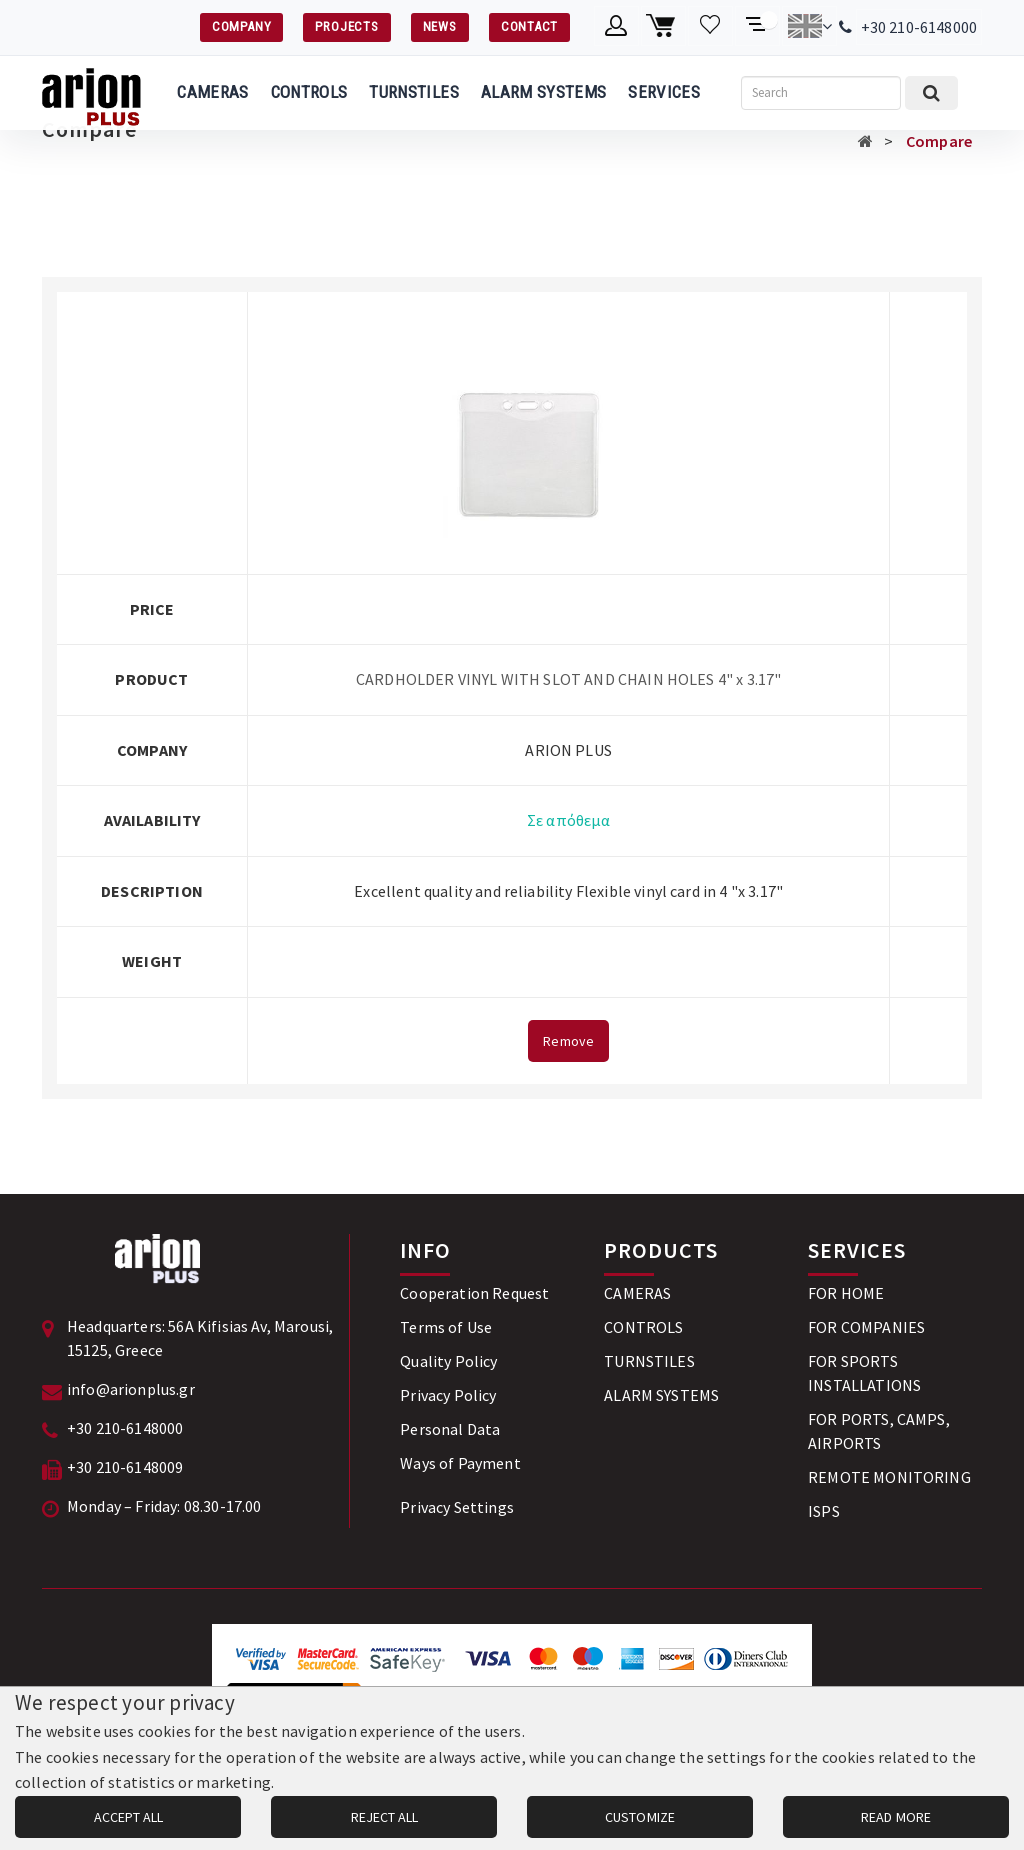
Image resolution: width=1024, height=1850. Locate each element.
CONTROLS (309, 92)
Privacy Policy (448, 1395)
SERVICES (664, 92)
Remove (568, 1041)
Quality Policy (448, 1361)
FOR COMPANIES (866, 1327)
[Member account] (616, 26)
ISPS (824, 1511)
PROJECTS (346, 26)
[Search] (821, 93)
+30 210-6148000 (919, 27)
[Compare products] (757, 26)
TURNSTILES (413, 92)
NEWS (440, 26)
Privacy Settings (457, 1507)
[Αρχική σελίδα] (865, 141)
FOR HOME (846, 1293)
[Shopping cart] (663, 26)
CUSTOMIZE (640, 1817)
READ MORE (896, 1817)
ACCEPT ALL (128, 1817)
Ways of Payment (460, 1463)
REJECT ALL (384, 1817)
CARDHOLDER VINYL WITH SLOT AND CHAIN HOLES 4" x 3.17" (568, 679)
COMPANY (241, 26)
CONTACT (529, 26)
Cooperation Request (474, 1293)
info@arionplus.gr (131, 1389)
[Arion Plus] (91, 93)
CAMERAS (212, 92)
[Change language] (809, 26)
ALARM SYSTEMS (543, 92)
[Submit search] (931, 93)
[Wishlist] (710, 26)
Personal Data (450, 1429)
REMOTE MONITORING (889, 1477)
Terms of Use (446, 1327)
